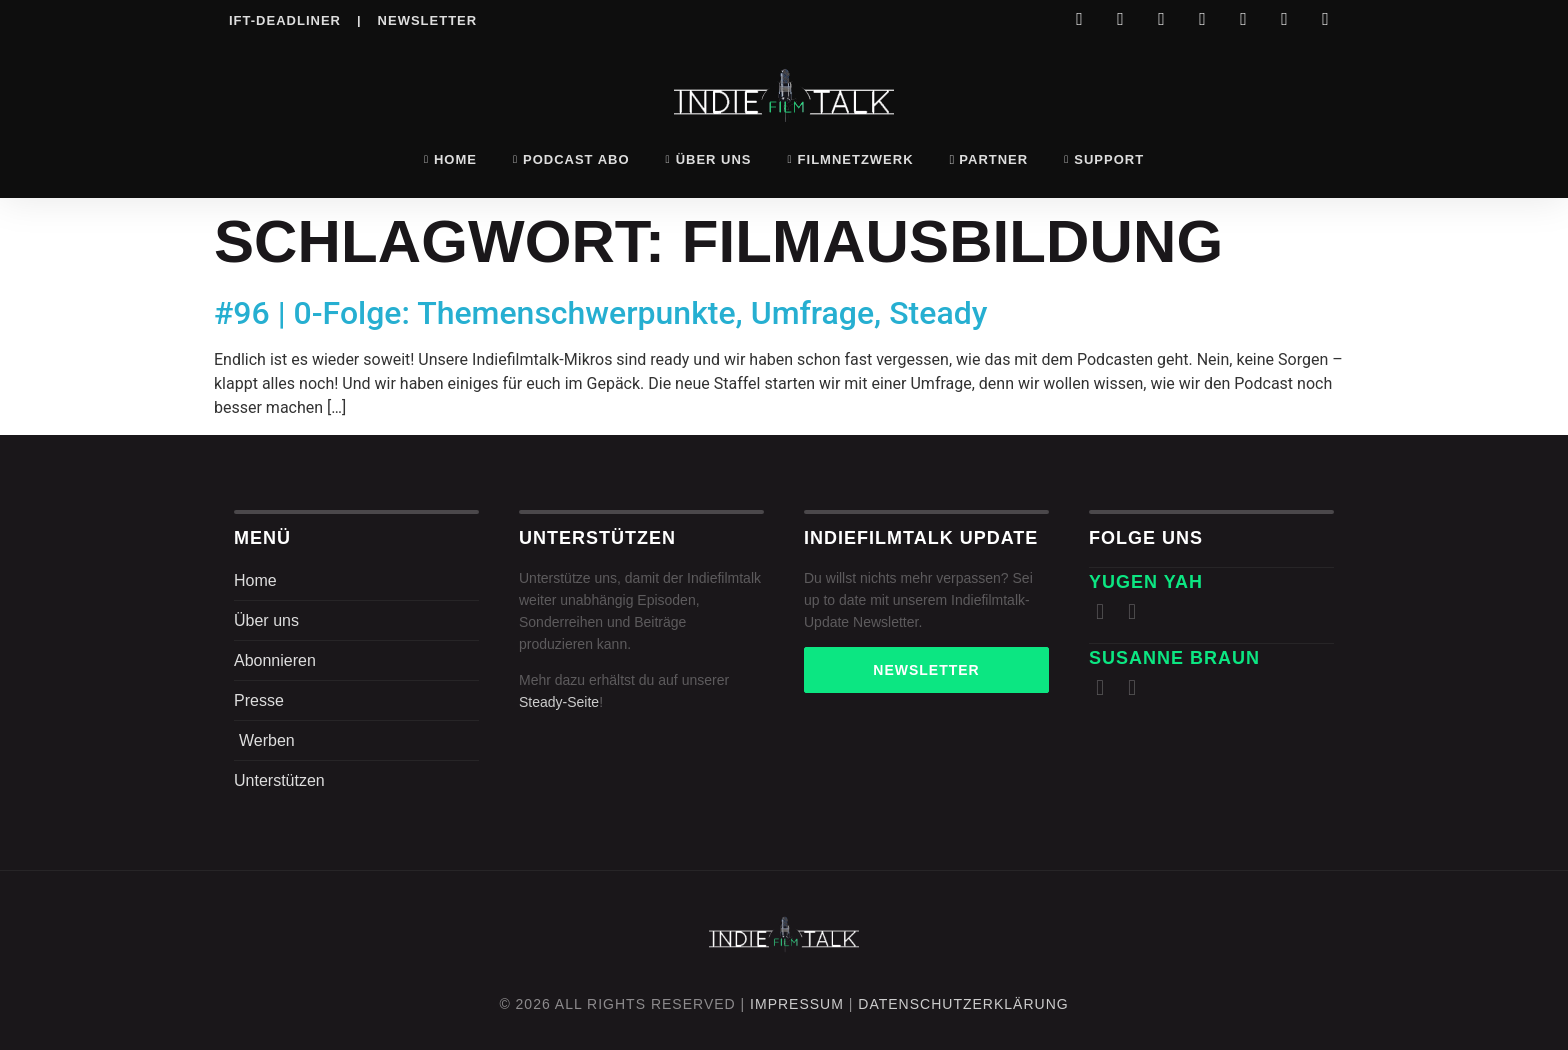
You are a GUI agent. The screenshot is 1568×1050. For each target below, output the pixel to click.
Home (450, 159)
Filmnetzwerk (851, 159)
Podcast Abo (571, 159)
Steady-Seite (559, 702)
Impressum (797, 1004)
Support (1104, 159)
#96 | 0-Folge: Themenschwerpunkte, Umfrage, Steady (600, 313)
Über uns (709, 159)
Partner (989, 159)
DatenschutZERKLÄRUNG (963, 1004)
